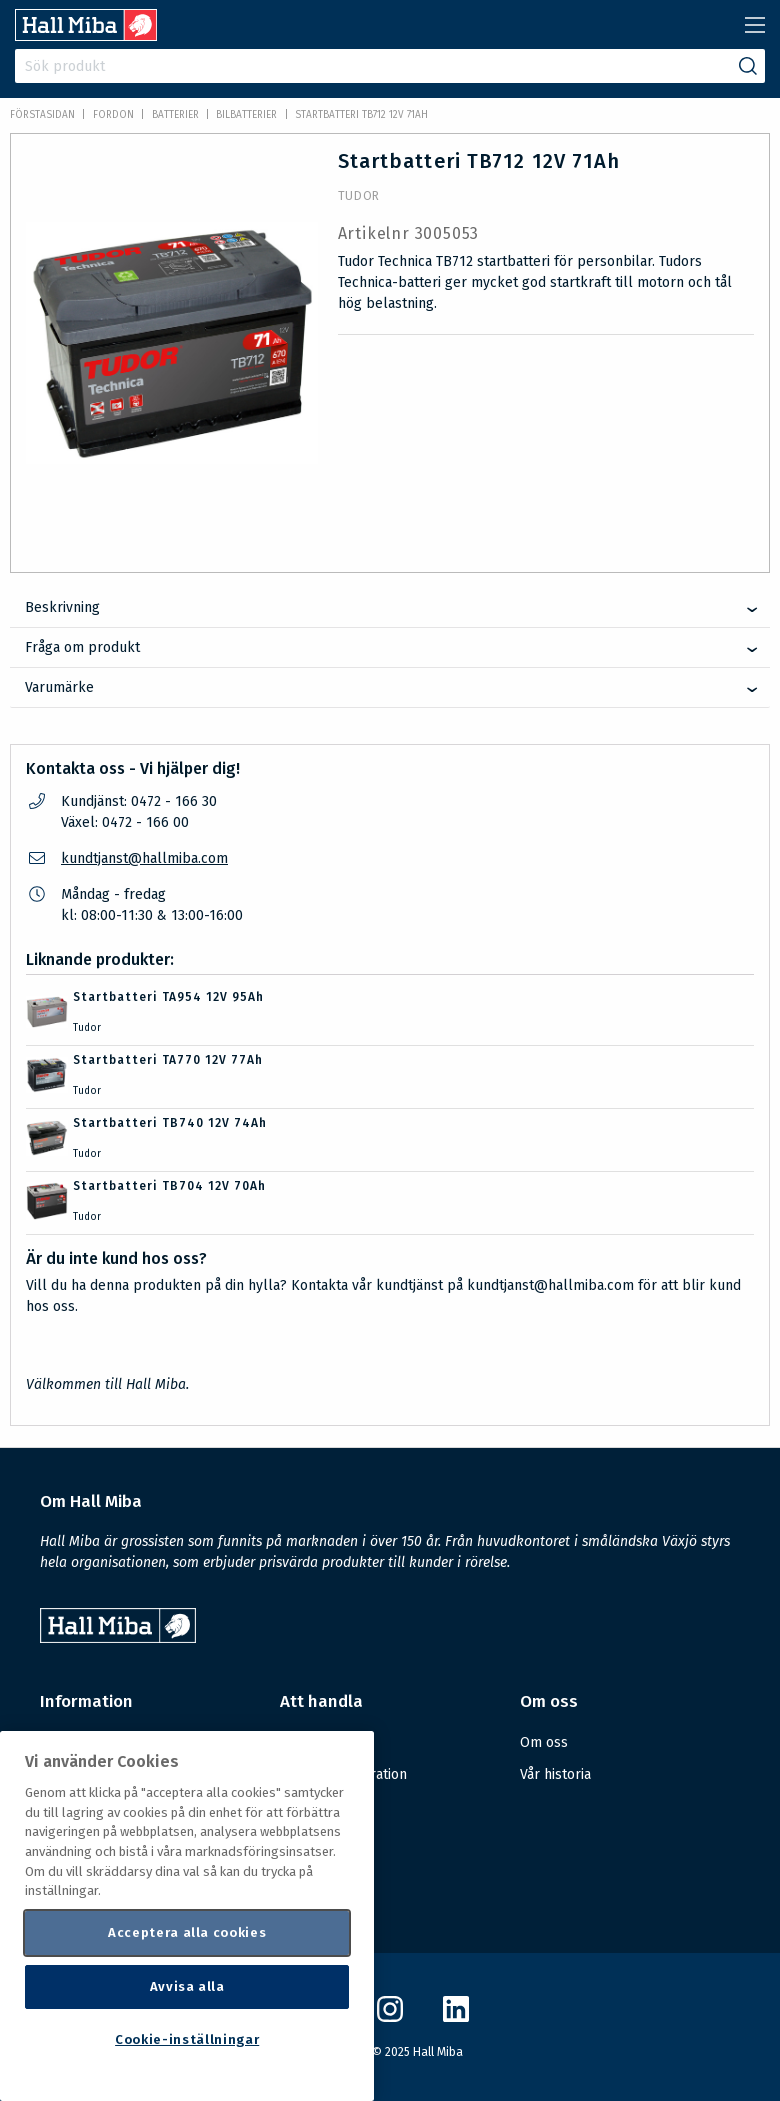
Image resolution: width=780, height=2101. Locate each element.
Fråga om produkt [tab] (82, 647)
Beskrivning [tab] (62, 607)
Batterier (175, 115)
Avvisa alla (187, 1986)
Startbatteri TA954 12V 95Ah (168, 997)
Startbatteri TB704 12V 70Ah (169, 1186)
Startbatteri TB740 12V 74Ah (170, 1123)
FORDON (113, 115)
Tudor (359, 196)
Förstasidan (42, 115)
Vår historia (555, 1774)
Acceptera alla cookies (187, 1932)
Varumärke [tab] (59, 687)
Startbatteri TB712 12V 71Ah (361, 115)
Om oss (544, 1742)
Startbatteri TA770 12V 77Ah (168, 1060)
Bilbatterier (246, 115)
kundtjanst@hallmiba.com (144, 858)
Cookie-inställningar (187, 2039)
